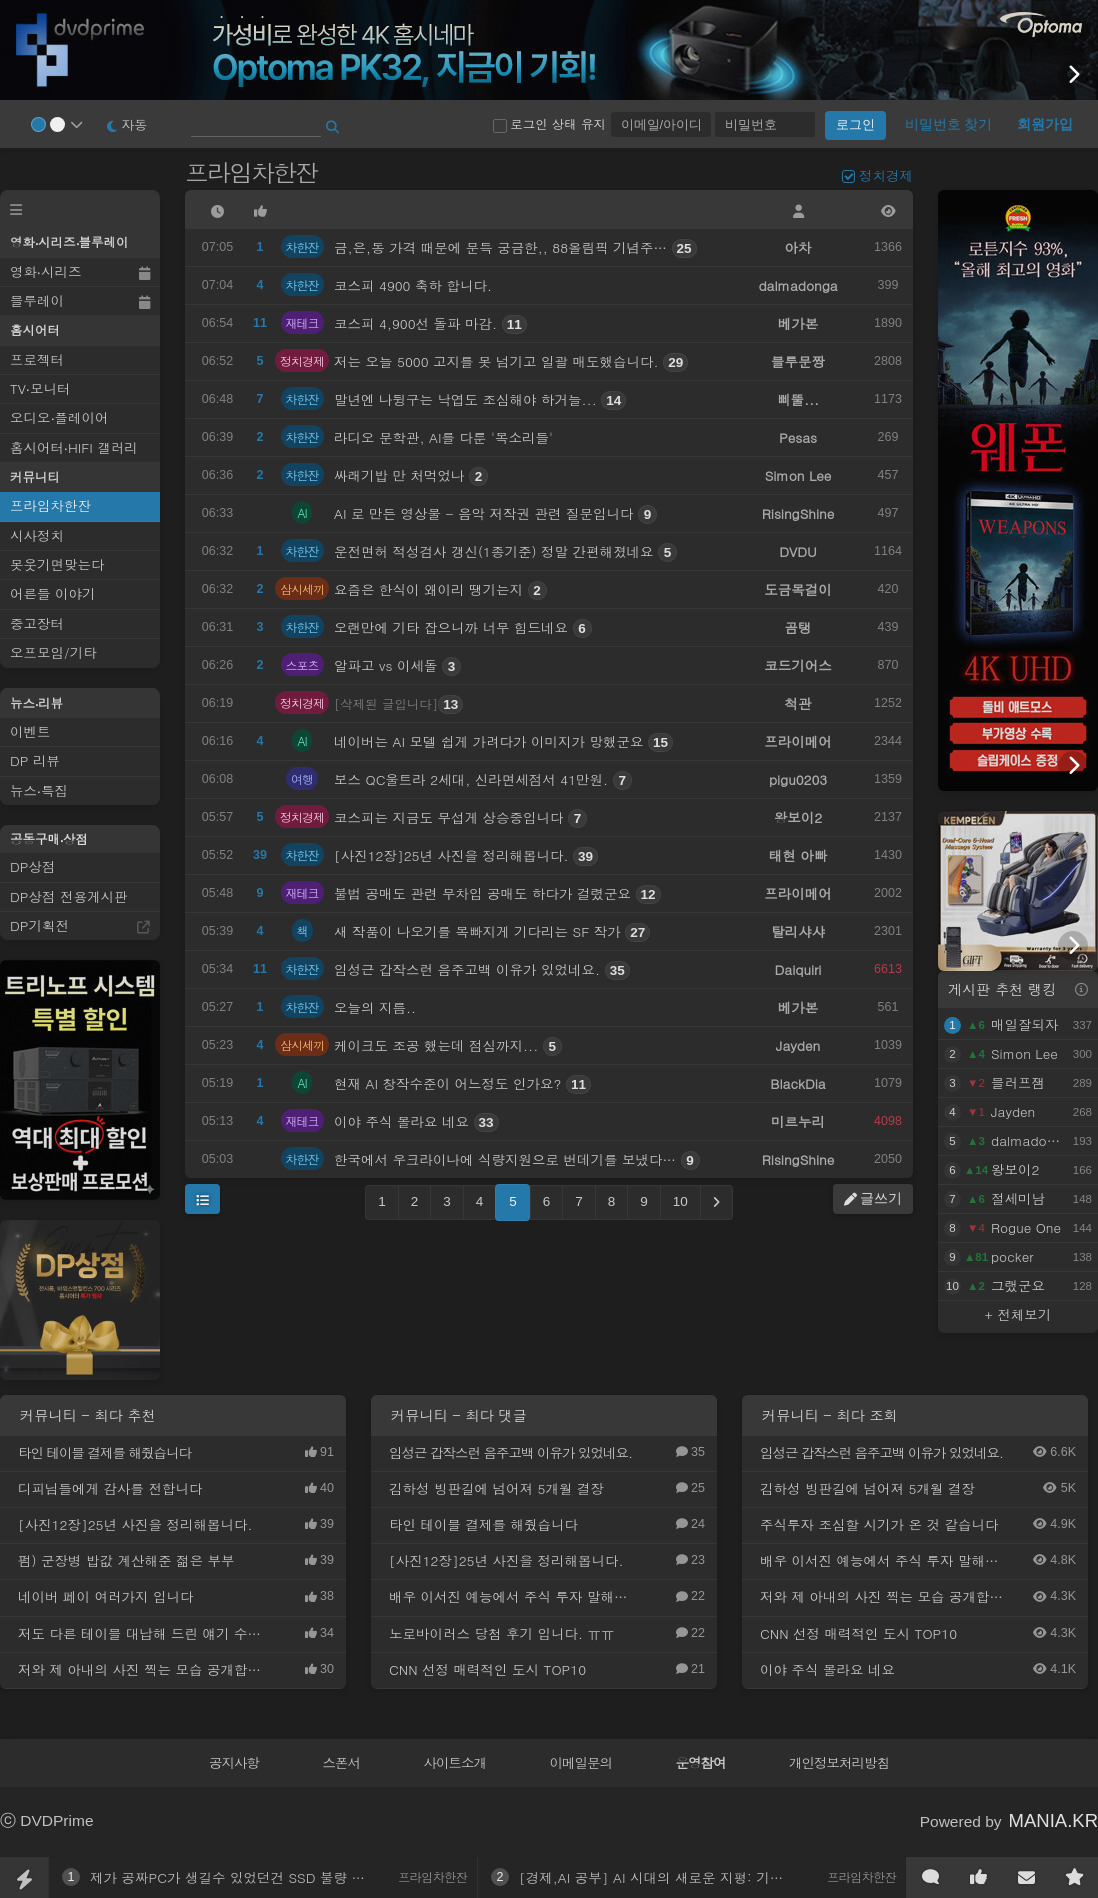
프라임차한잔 (254, 172)
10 (680, 1201)
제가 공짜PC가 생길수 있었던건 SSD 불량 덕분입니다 (254, 1877)
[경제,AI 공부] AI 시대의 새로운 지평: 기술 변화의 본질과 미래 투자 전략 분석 (759, 1877)
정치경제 (886, 175)
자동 (127, 124)
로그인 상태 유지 (549, 124)
